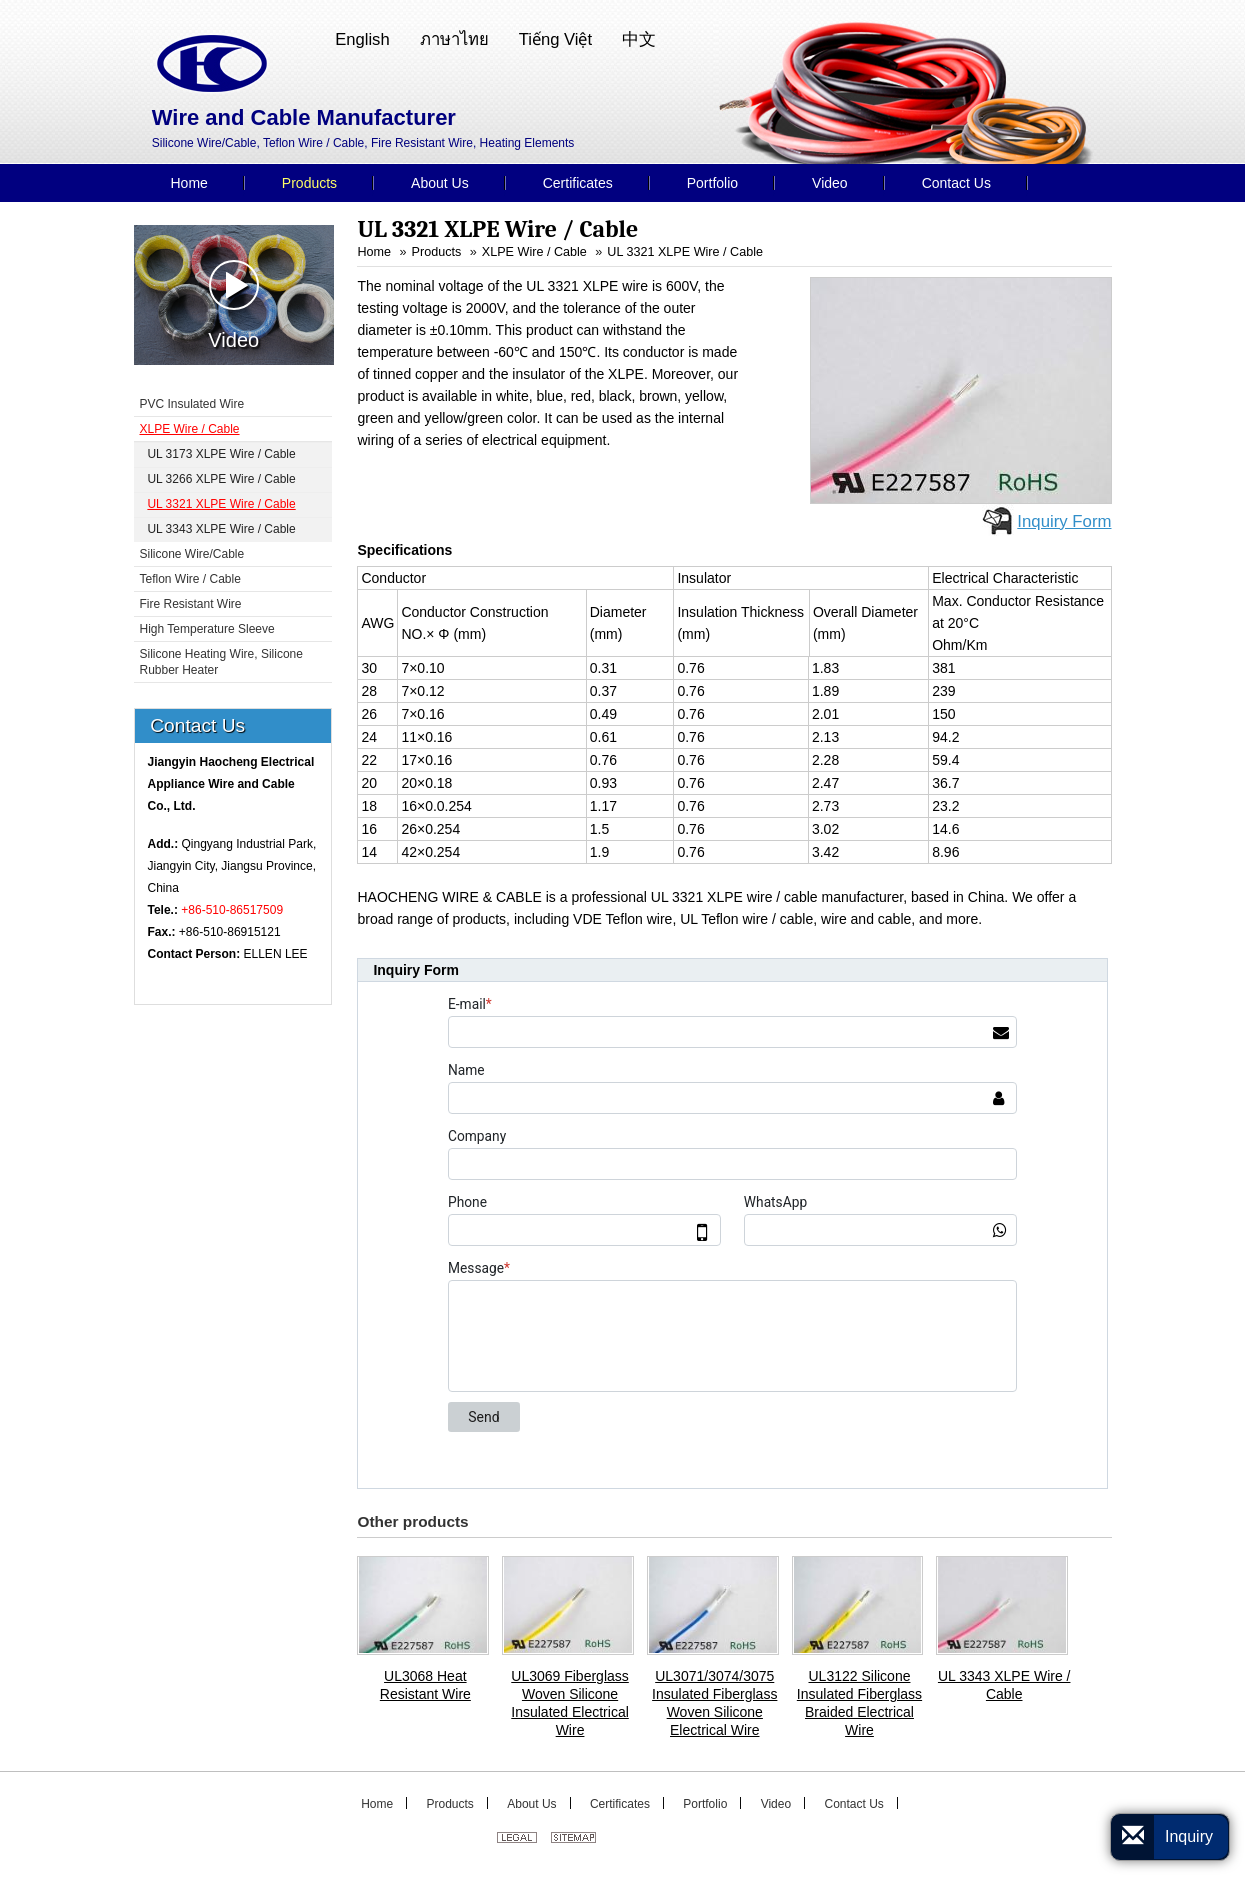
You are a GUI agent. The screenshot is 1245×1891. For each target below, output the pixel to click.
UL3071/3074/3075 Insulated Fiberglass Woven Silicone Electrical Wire (714, 1703)
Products (437, 252)
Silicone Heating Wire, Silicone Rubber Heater (221, 662)
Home (374, 252)
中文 (639, 39)
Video (233, 305)
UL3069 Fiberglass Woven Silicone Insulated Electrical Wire (570, 1703)
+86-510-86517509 (232, 910)
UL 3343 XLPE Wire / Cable (1004, 1685)
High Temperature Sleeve (207, 629)
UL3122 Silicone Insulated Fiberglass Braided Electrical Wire (859, 1703)
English (362, 39)
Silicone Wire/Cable (192, 554)
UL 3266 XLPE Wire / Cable (221, 479)
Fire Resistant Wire (191, 604)
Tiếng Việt (555, 39)
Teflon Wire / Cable (190, 579)
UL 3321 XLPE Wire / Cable (685, 252)
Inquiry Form (1064, 521)
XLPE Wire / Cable (534, 252)
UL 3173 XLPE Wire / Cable (221, 454)
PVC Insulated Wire (192, 404)
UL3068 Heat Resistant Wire (425, 1685)
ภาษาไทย (454, 39)
